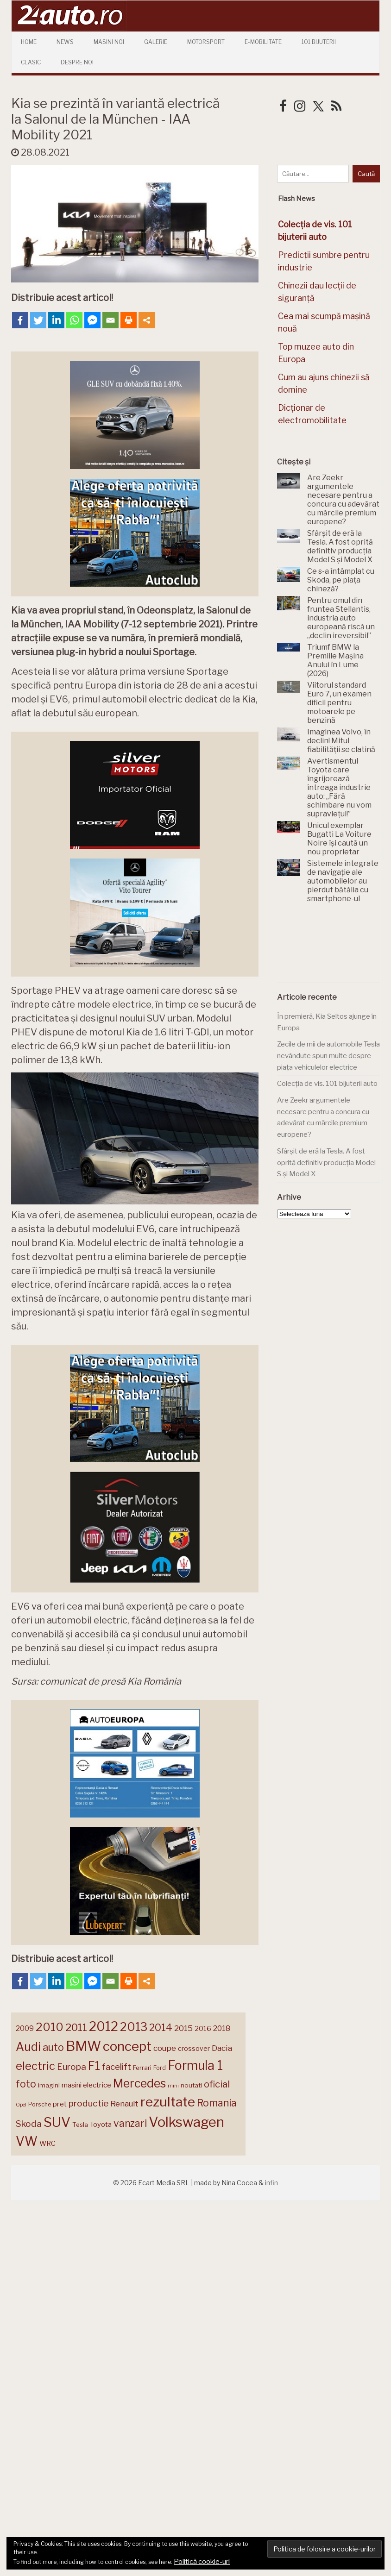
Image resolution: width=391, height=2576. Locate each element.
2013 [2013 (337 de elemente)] (133, 2027)
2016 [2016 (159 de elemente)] (203, 2028)
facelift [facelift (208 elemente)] (116, 2067)
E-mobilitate (263, 41)
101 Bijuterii (319, 41)
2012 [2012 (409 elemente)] (103, 2026)
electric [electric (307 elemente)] (35, 2066)
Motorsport (206, 41)
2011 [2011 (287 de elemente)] (76, 2027)
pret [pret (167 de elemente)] (60, 2104)
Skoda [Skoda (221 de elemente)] (29, 2123)
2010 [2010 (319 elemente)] (49, 2027)
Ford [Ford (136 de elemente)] (159, 2067)
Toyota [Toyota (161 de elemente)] (101, 2124)
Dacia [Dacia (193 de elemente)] (222, 2048)
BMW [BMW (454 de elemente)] (83, 2046)
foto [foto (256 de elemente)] (26, 2084)
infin (271, 2183)
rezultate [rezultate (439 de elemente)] (167, 2102)
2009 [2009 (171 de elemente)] (25, 2028)
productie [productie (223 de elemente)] (88, 2103)
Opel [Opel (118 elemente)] (21, 2105)
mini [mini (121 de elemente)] (173, 2085)
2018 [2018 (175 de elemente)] (221, 2028)
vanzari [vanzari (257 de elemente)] (130, 2123)
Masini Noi (109, 41)
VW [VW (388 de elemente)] (27, 2141)
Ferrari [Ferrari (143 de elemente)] (142, 2067)
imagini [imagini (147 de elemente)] (49, 2085)
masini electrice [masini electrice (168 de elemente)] (86, 2085)
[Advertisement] (328, 948)
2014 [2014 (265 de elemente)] (160, 2027)
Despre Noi (77, 62)
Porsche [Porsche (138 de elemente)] (39, 2104)
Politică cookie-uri (202, 2561)
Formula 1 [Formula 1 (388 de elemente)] (195, 2065)
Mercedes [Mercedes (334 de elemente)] (139, 2083)
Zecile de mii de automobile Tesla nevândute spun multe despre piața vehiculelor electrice (328, 1055)
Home (29, 41)
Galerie (155, 41)
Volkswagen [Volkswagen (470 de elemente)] (186, 2122)
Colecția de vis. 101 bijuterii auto (327, 1083)
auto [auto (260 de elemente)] (53, 2047)
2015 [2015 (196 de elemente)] (183, 2028)
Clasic (31, 62)
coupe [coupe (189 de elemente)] (164, 2048)
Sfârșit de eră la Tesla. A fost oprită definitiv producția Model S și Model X (326, 1162)
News (65, 41)
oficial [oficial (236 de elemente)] (217, 2084)
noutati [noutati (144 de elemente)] (191, 2085)
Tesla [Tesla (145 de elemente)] (80, 2124)
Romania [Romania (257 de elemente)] (217, 2103)
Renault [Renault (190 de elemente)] (124, 2103)
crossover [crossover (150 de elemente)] (194, 2048)
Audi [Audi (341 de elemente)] (28, 2047)
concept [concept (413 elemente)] (127, 2046)
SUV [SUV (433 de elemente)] (57, 2122)
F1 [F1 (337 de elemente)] (94, 2066)
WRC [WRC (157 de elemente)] (47, 2143)
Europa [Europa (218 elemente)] (71, 2067)
